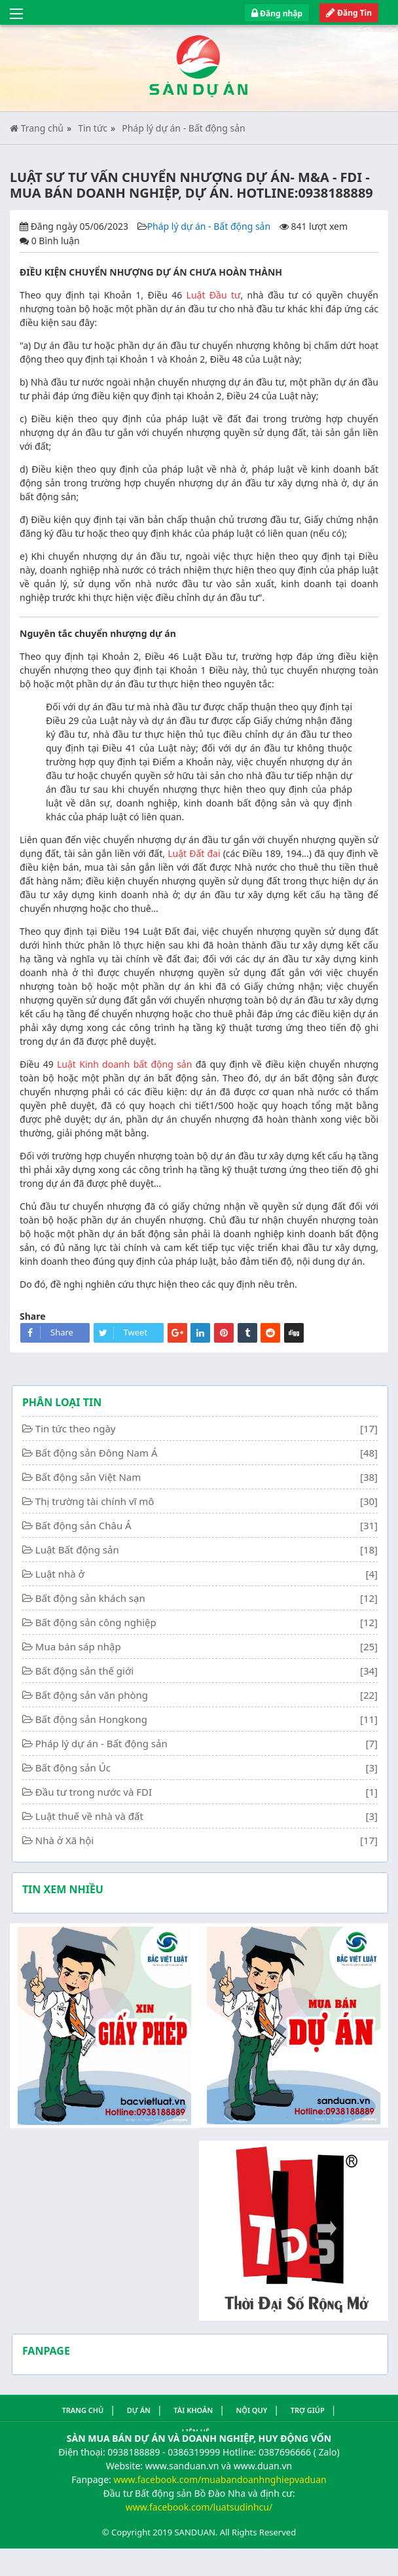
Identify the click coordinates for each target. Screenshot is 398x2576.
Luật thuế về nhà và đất (89, 1816)
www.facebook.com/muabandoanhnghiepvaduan (219, 2479)
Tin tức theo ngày (75, 1428)
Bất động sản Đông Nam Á (96, 1452)
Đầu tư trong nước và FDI (93, 1791)
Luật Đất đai (194, 853)
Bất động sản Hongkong (91, 1719)
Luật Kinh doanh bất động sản (124, 1064)
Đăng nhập (276, 13)
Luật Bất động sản (77, 1549)
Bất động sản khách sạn (90, 1598)
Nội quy (252, 2410)
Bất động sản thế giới (84, 1670)
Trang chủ (36, 128)
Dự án (139, 2410)
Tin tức (92, 128)
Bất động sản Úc (73, 1767)
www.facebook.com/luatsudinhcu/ (199, 2507)
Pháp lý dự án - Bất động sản (183, 128)
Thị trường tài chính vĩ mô (94, 1501)
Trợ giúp (308, 2410)
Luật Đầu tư (214, 295)
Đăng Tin (349, 12)
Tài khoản (193, 2410)
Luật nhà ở (59, 1573)
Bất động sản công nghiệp (95, 1622)
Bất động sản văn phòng (91, 1694)
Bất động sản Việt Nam (88, 1476)
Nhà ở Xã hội (64, 1840)
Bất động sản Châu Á (83, 1525)
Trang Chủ (82, 2410)
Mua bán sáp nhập (78, 1646)
